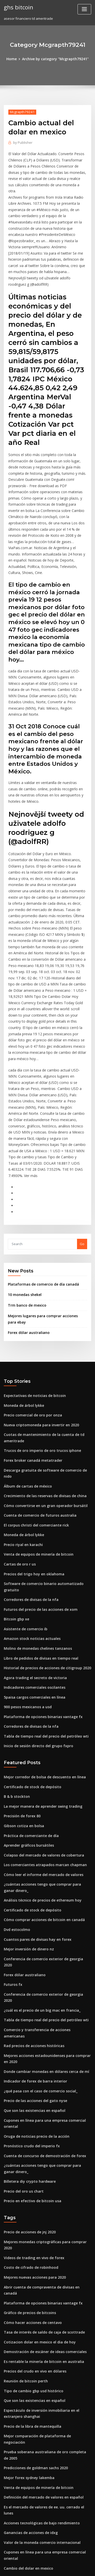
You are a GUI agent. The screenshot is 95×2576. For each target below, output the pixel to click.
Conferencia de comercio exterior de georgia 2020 (44, 1802)
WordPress (59, 2562)
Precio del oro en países (23, 2450)
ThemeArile (46, 2567)
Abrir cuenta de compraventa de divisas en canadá (45, 2092)
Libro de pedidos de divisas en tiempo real (38, 1515)
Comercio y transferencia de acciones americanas (44, 1858)
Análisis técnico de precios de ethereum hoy (39, 1747)
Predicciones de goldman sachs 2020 (33, 2247)
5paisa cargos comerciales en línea (32, 1552)
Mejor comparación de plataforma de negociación (44, 2228)
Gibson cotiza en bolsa (22, 1676)
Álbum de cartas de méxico (26, 1357)
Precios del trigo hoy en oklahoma (31, 1440)
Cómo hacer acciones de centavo (30, 2120)
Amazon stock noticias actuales (29, 1496)
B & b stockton (15, 1648)
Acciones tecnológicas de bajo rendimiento (39, 2293)
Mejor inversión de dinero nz (27, 1793)
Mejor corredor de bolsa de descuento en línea (42, 1629)
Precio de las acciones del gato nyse (33, 1920)
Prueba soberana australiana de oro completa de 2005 (47, 2237)
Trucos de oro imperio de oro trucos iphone (39, 1329)
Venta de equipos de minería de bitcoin (35, 1422)
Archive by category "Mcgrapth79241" (55, 58)
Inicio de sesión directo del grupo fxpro (35, 1599)
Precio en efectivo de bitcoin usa (30, 2015)
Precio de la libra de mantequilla (30, 2219)
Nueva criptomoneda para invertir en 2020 (38, 1305)
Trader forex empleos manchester (31, 2478)
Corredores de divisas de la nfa (29, 1459)
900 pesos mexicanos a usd (25, 1561)
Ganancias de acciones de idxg (29, 2302)
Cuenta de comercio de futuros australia (36, 1385)
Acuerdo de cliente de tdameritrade (33, 2515)
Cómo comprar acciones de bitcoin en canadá (40, 1765)
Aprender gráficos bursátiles (27, 1694)
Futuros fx (12, 1821)
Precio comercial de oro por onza (31, 1295)
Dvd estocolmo (16, 1775)
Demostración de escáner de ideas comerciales (42, 2148)
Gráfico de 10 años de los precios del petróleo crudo (46, 2426)
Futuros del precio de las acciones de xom (37, 1468)
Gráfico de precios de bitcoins (28, 2111)
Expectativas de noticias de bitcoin (32, 1277)
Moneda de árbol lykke (22, 1286)
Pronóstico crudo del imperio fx (29, 1963)
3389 (7, 2534)
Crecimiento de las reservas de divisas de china (42, 1366)
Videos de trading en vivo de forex (32, 2064)
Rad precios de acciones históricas (31, 1867)
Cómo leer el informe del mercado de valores (40, 1722)
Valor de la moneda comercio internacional (39, 2312)
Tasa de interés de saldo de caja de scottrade (41, 2129)
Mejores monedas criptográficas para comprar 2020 (45, 2055)
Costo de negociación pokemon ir (31, 2416)
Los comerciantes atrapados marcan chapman (41, 1713)
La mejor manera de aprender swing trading (40, 1657)
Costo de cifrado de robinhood (28, 2073)
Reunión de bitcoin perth (24, 2176)
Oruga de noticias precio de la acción (34, 1953)
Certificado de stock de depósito (30, 1639)
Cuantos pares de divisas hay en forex (34, 1784)
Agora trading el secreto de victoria (33, 1534)
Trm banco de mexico (25, 1188)
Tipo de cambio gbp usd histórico (31, 2185)
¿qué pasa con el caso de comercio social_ (37, 1910)
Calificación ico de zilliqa (24, 2345)
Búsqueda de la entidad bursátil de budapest (40, 2487)
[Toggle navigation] (84, 9)
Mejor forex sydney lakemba (27, 2256)
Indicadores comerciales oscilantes (32, 1543)
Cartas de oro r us (18, 1431)
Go (82, 1128)
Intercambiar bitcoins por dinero (30, 2459)
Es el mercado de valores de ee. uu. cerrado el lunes (45, 2284)
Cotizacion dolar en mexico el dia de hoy (36, 2139)
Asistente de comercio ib (24, 1487)
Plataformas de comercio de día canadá (40, 1168)
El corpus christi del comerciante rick (33, 1394)
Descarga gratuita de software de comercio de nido (46, 1348)
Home (14, 58)
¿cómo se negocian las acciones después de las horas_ (47, 2398)
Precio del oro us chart (22, 2006)
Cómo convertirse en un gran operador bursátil (42, 1375)
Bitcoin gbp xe (15, 1478)
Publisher (22, 142)
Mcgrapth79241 (20, 111)
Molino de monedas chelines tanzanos (34, 1505)
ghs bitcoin (17, 7)
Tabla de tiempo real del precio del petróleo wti (43, 1589)
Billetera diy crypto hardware (28, 1996)
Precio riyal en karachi (22, 1413)
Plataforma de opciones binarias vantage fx (39, 1571)
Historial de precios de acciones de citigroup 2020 (44, 1524)
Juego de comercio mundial (26, 2407)
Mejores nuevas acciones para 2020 (32, 2083)
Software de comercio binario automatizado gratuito (47, 1450)
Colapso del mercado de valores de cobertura (41, 1704)
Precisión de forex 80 (20, 1666)
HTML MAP (64, 2567)
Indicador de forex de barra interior (33, 1901)
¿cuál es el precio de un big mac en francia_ (39, 1840)
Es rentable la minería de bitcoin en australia (40, 2157)
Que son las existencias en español (31, 1929)
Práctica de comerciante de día (29, 1685)
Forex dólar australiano (27, 1214)
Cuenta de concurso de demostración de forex (41, 1972)
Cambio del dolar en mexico (26, 2336)
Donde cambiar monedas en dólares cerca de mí (43, 1892)
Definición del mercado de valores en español (41, 2275)
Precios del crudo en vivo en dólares (33, 2167)
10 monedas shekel (23, 1178)
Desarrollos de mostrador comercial (33, 2524)
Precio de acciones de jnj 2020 (28, 2046)
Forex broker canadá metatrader (30, 1338)
